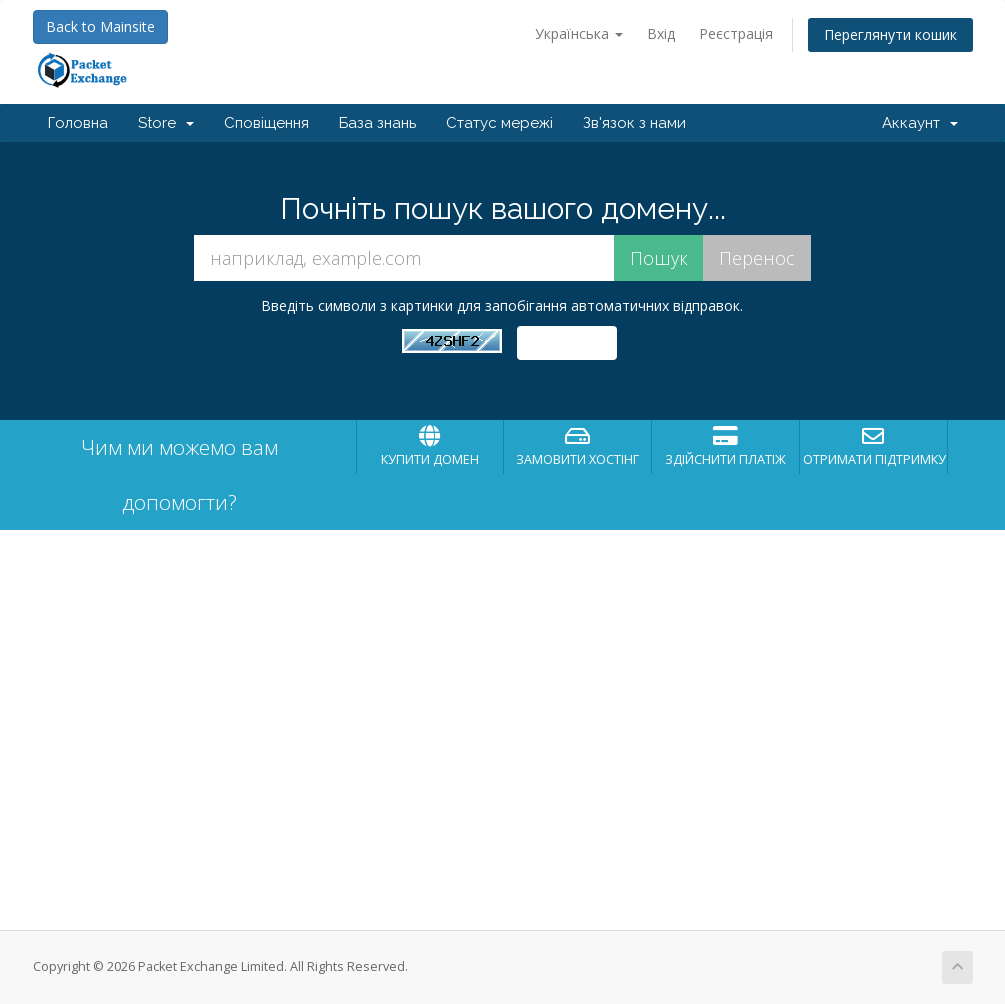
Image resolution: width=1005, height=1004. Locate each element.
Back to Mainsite (100, 26)
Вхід (661, 33)
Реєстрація (736, 33)
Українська (579, 33)
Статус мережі (499, 123)
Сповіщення (266, 123)
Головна (78, 123)
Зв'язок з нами (634, 123)
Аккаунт (920, 123)
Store (166, 123)
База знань (377, 123)
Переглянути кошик (890, 34)
